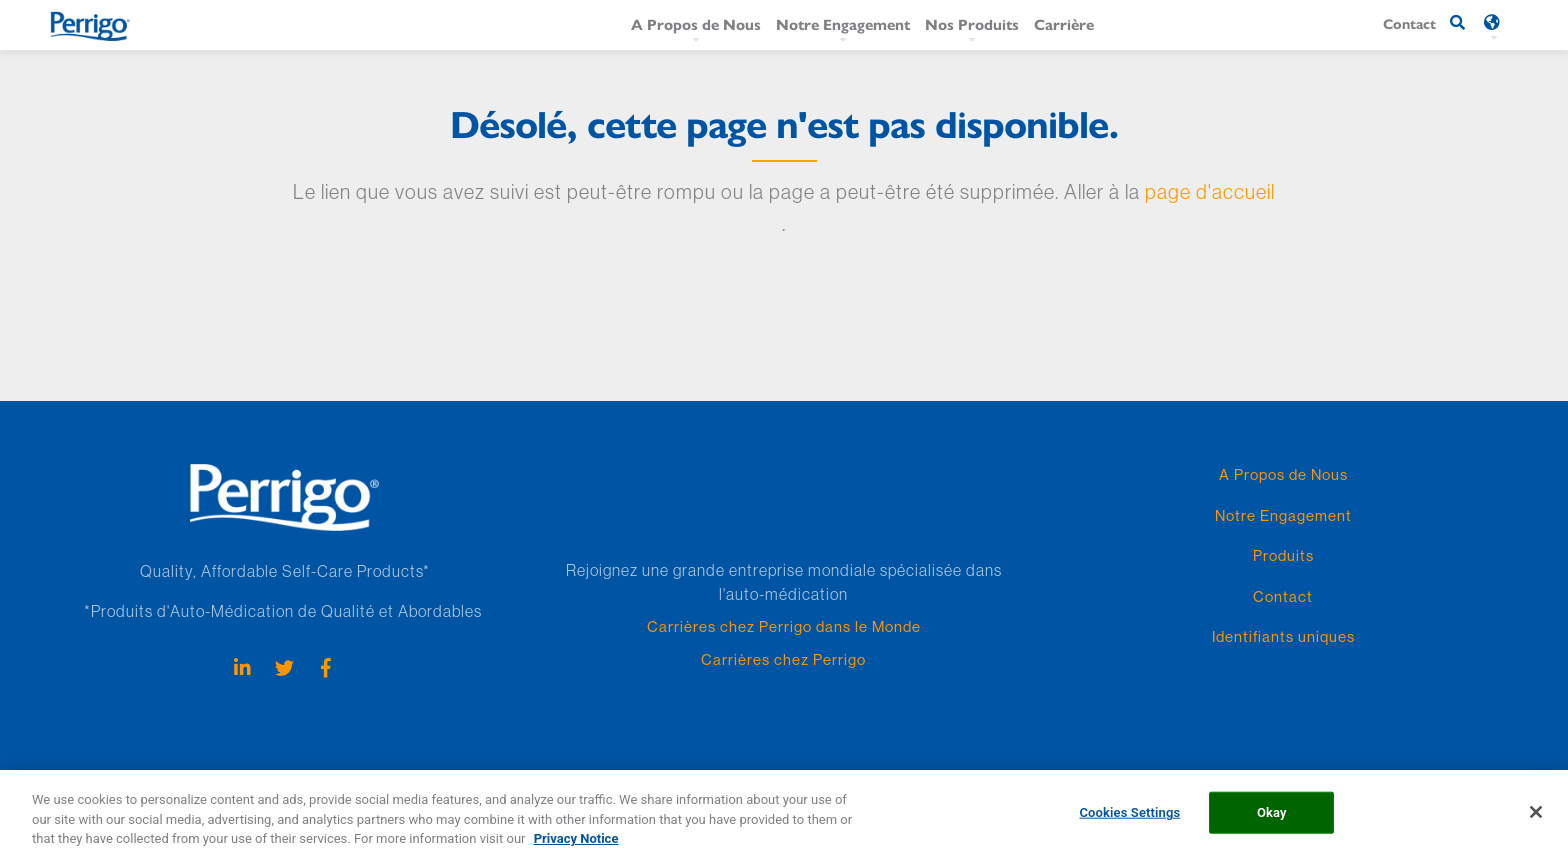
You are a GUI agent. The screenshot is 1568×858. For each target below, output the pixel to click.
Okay (1272, 823)
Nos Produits (972, 23)
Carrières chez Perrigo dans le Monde (784, 626)
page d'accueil (1210, 191)
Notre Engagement (843, 23)
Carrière (1064, 23)
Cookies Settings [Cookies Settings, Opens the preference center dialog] (1129, 823)
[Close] (1536, 823)
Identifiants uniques (1283, 636)
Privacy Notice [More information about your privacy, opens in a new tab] (576, 849)
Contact (1283, 596)
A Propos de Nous (696, 23)
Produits (1283, 555)
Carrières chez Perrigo (783, 659)
